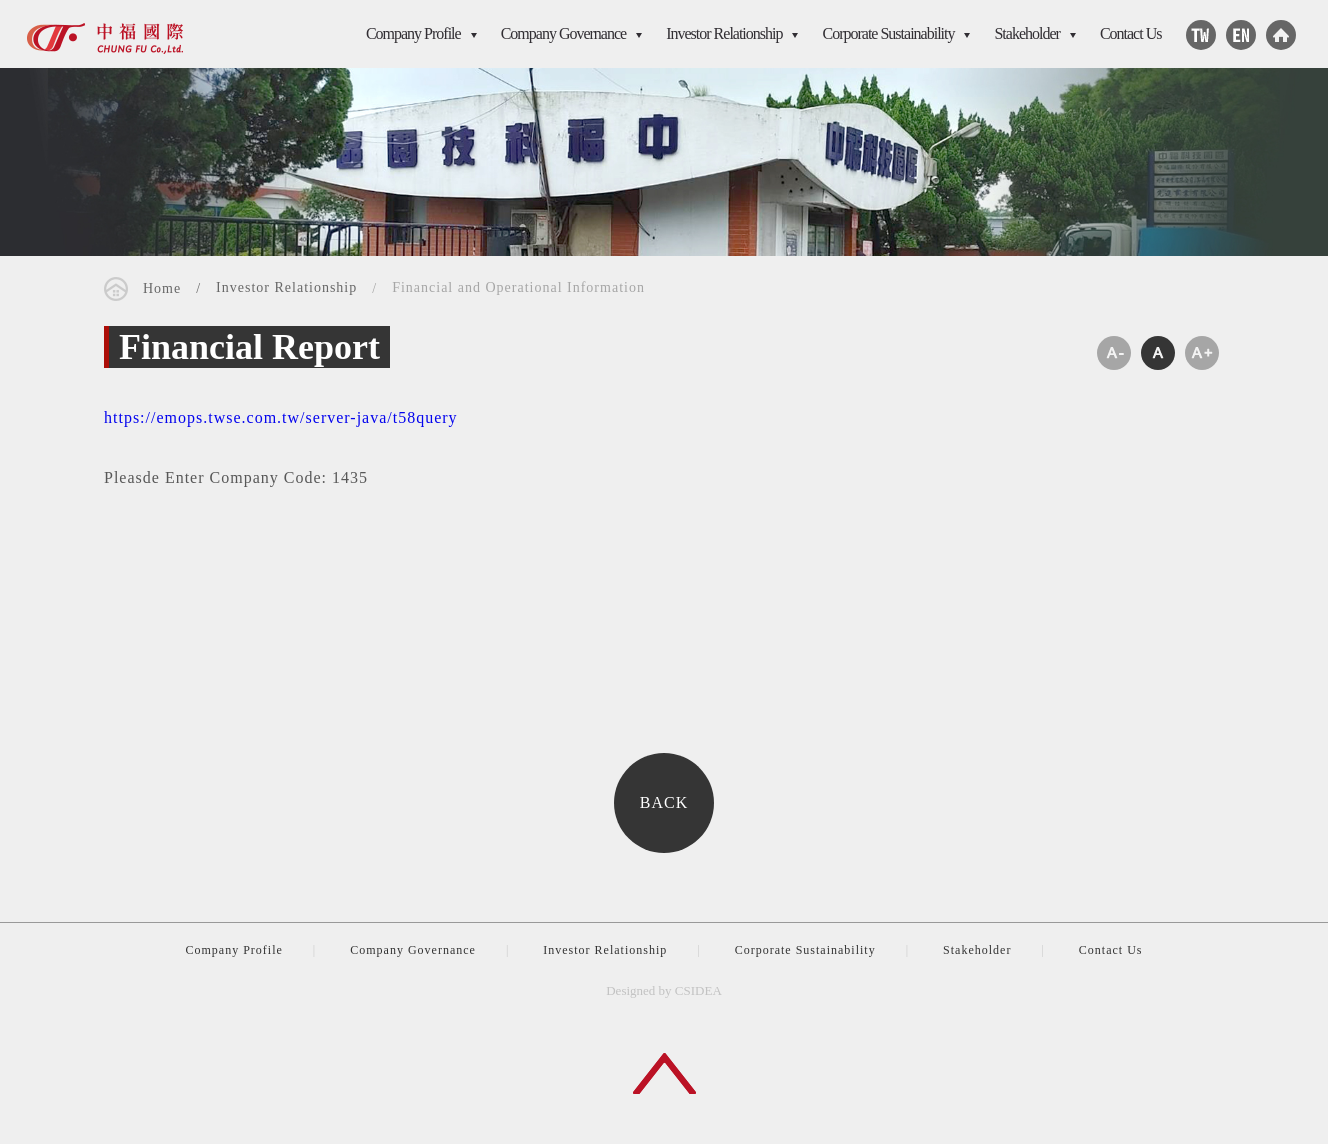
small (1114, 355)
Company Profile (413, 33)
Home (1281, 35)
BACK (664, 804)
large (1202, 355)
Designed (630, 990)
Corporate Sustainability (888, 33)
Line (1201, 35)
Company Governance (564, 33)
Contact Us (1131, 33)
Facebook (1241, 35)
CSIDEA (105, 37)
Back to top (664, 1073)
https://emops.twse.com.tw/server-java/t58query (281, 419)
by (665, 990)
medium (1158, 355)
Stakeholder (1026, 33)
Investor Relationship (724, 33)
